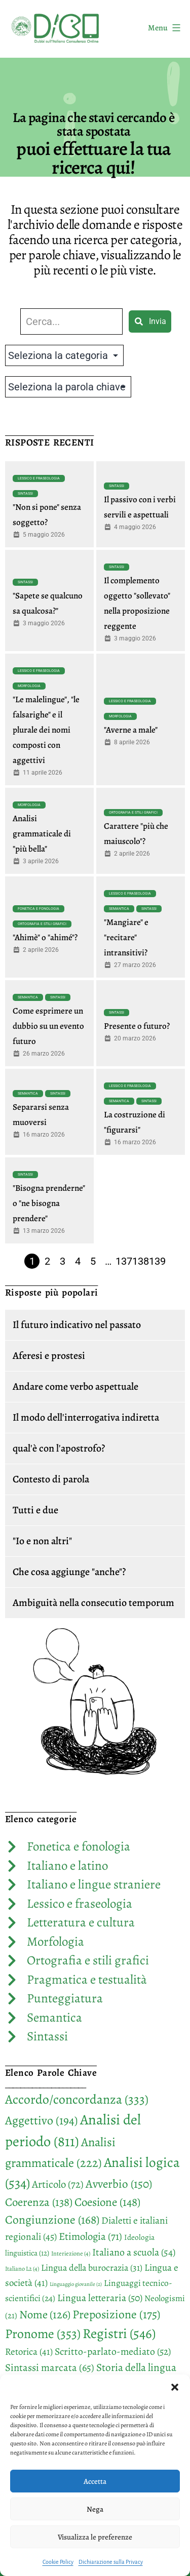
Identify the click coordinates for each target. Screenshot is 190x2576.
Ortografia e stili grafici (133, 813)
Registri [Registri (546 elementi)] (119, 2333)
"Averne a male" (131, 730)
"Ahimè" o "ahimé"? (45, 937)
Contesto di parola (51, 1479)
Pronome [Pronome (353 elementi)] (43, 2334)
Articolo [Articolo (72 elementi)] (58, 2184)
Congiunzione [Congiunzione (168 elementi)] (52, 2219)
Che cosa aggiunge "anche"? (69, 1572)
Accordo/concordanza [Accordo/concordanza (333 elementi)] (76, 2099)
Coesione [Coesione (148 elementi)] (107, 2202)
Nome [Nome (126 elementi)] (44, 2314)
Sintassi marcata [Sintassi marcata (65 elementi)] (49, 2367)
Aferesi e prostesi (49, 1355)
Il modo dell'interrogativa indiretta (86, 1417)
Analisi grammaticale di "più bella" (42, 834)
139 (157, 1261)
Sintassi (25, 494)
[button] (175, 2387)
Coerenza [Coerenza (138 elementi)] (38, 2202)
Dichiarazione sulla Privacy (111, 2562)
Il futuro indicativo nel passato (77, 1325)
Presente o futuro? (137, 1026)
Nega (95, 2509)
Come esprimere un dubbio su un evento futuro (48, 1026)
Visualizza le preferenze (95, 2537)
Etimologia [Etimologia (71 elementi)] (90, 2236)
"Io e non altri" (42, 1541)
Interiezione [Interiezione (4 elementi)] (70, 2253)
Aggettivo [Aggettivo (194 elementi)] (41, 2120)
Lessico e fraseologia (39, 478)
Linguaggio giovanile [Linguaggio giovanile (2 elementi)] (76, 2284)
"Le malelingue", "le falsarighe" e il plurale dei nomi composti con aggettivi (46, 730)
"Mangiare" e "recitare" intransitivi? (126, 937)
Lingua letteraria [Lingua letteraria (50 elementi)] (99, 2298)
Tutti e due (35, 1510)
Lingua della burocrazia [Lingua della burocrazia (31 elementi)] (91, 2268)
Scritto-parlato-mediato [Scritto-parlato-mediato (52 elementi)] (113, 2351)
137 (124, 1261)
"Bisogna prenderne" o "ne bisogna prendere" (49, 1203)
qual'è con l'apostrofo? (59, 1448)
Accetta (95, 2481)
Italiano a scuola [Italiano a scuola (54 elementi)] (133, 2252)
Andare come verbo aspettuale (75, 1386)
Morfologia (29, 686)
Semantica (119, 909)
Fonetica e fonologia (38, 909)
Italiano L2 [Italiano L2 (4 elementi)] (22, 2269)
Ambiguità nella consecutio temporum (93, 1602)
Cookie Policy (58, 2562)
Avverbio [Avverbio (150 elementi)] (119, 2184)
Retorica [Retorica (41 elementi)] (29, 2351)
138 (140, 1261)
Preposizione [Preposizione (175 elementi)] (116, 2314)
